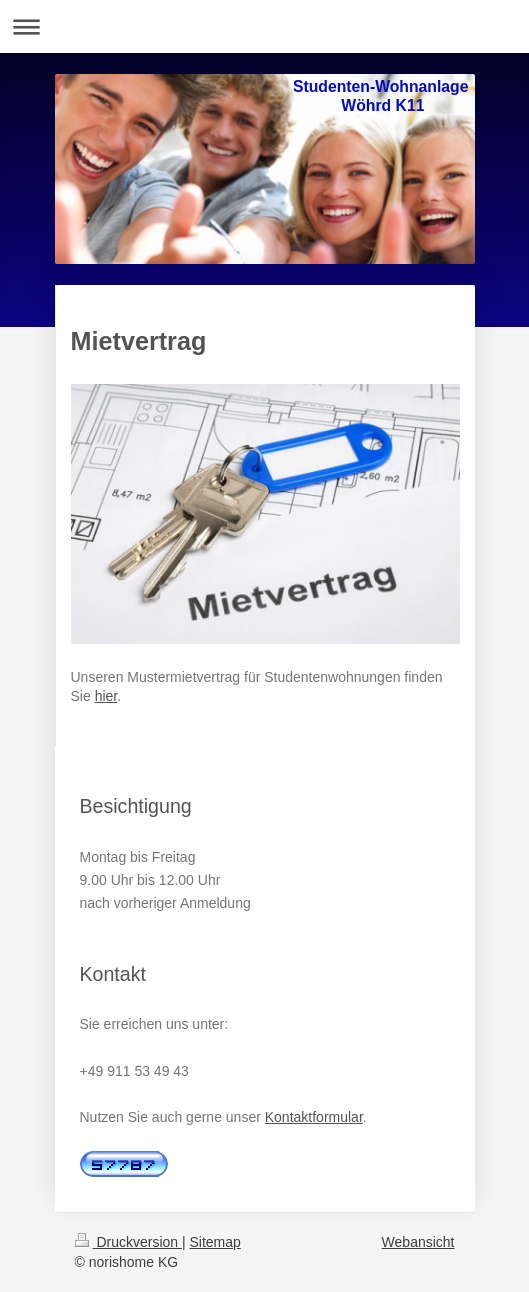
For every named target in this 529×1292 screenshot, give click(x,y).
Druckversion (128, 1242)
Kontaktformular (314, 1117)
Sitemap (215, 1242)
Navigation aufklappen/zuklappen (264, 26)
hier (106, 696)
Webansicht (418, 1242)
